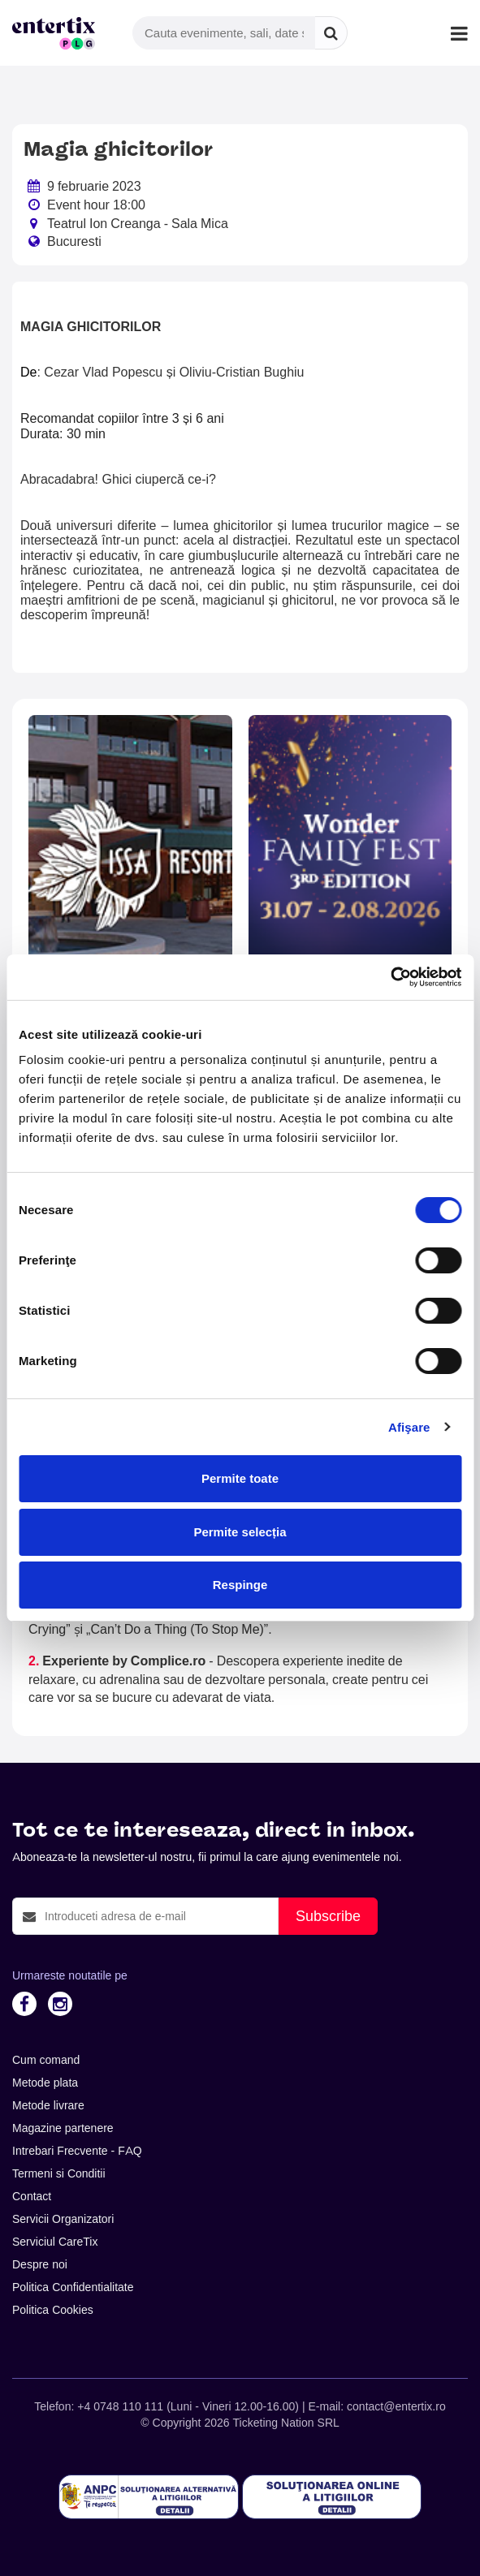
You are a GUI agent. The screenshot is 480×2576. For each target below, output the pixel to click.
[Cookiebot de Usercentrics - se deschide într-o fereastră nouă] (390, 977)
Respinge (240, 1585)
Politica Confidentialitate (73, 2287)
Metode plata (45, 2082)
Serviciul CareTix (54, 2241)
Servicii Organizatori (63, 2219)
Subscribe (328, 1915)
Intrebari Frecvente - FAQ (77, 2150)
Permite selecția (239, 1532)
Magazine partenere (63, 2128)
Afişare (409, 1427)
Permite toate (240, 1478)
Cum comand (46, 2060)
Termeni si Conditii (59, 2173)
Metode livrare (48, 2105)
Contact (31, 2196)
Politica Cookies (52, 2309)
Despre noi (39, 2264)
